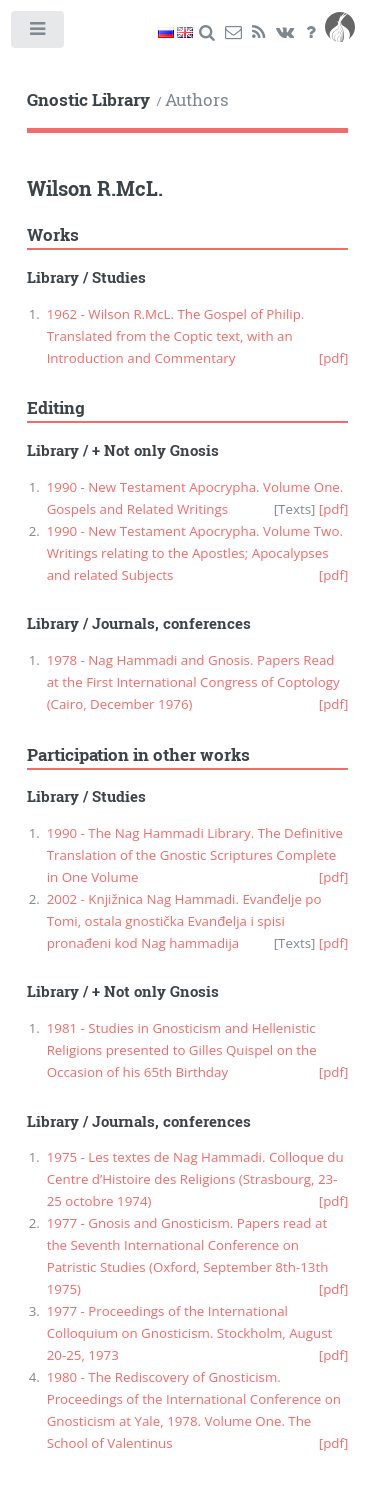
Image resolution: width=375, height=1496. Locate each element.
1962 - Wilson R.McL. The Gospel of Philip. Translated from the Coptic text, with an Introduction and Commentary (176, 336)
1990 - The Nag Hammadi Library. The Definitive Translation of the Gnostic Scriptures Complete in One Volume (195, 855)
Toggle (38, 33)
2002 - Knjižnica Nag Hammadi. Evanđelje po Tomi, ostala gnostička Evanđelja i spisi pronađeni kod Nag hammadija (184, 921)
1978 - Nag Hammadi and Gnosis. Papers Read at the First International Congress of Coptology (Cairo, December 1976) (193, 682)
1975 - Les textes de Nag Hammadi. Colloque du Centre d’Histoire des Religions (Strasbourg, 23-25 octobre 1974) (195, 1179)
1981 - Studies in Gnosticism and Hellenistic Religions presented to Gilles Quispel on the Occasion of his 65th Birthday (182, 1050)
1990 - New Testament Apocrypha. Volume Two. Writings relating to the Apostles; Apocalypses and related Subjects (195, 553)
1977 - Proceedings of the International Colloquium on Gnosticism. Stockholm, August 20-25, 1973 (190, 1333)
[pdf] (334, 358)
